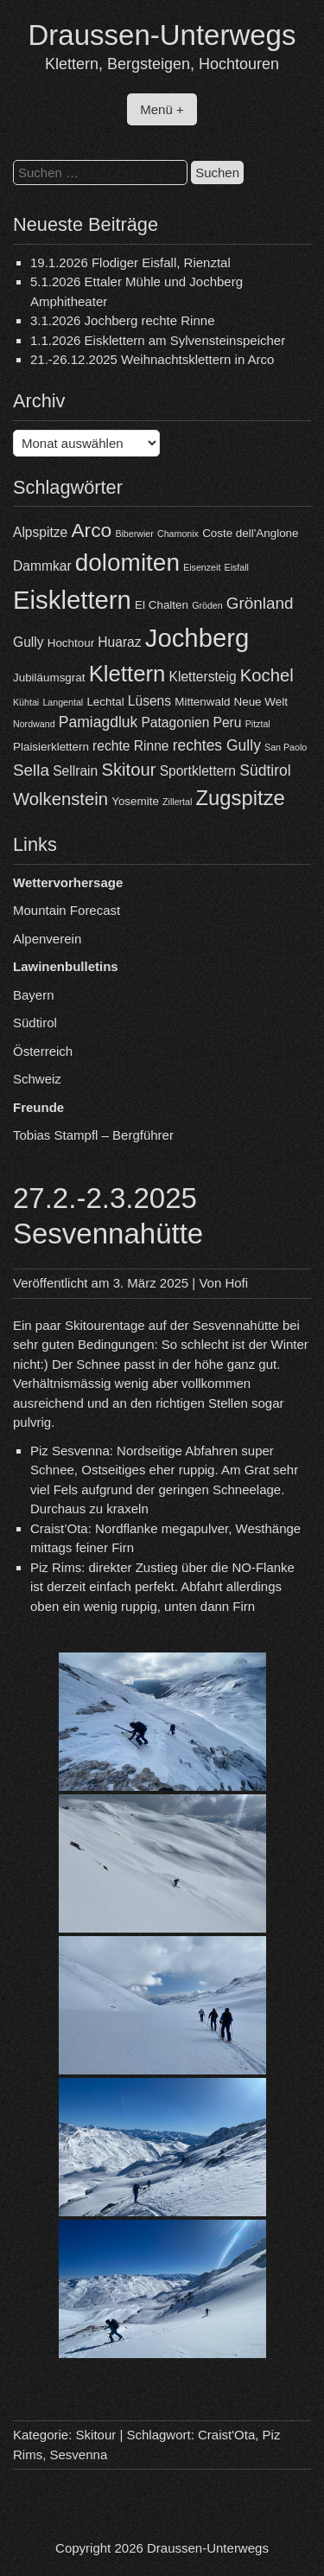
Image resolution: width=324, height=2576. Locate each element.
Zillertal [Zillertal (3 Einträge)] (177, 801)
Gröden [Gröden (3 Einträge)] (207, 605)
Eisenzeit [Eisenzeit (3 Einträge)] (201, 567)
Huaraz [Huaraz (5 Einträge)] (119, 642)
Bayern (33, 995)
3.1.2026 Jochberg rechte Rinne (122, 320)
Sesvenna (79, 2454)
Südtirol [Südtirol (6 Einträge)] (264, 770)
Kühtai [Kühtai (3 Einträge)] (26, 702)
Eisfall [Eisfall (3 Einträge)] (237, 567)
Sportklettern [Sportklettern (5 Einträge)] (198, 771)
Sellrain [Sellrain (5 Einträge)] (75, 771)
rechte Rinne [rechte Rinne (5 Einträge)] (130, 745)
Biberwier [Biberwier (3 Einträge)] (134, 533)
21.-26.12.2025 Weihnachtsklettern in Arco (152, 359)
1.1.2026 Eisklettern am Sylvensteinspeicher (157, 340)
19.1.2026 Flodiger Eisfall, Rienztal (130, 262)
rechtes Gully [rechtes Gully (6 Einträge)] (217, 745)
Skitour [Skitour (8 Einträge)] (128, 769)
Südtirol (35, 1022)
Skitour (96, 2434)
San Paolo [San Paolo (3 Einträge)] (285, 747)
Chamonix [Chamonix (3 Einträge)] (178, 533)
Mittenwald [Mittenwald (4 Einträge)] (202, 701)
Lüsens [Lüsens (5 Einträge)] (149, 701)
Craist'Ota (226, 2434)
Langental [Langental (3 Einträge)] (62, 702)
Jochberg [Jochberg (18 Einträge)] (197, 637)
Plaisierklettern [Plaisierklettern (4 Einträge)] (51, 746)
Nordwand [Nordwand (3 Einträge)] (34, 724)
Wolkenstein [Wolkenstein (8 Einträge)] (60, 799)
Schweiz (37, 1078)
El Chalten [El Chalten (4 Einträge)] (161, 604)
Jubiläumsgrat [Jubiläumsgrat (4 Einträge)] (49, 677)
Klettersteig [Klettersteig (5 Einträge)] (203, 676)
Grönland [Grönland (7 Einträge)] (260, 603)
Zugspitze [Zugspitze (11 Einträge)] (240, 797)
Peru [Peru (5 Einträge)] (227, 722)
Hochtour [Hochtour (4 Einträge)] (71, 642)
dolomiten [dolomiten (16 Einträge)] (127, 562)
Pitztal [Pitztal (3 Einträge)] (257, 724)
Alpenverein (47, 938)
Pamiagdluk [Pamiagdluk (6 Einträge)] (98, 722)
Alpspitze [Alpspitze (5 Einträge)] (40, 532)
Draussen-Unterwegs (162, 35)
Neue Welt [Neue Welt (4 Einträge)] (261, 701)
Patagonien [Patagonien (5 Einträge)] (175, 722)
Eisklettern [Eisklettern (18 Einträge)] (72, 599)
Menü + (161, 109)
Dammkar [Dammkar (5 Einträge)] (42, 566)
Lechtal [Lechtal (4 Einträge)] (105, 701)
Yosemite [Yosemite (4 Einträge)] (135, 801)
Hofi (236, 1282)
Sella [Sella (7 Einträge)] (31, 770)
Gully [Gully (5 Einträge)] (28, 642)
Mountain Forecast (66, 910)
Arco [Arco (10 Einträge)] (91, 530)
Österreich (43, 1051)
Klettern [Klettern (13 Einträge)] (127, 674)
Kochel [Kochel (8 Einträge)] (267, 675)
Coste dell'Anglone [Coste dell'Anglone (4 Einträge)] (250, 533)
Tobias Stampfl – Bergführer (93, 1135)
